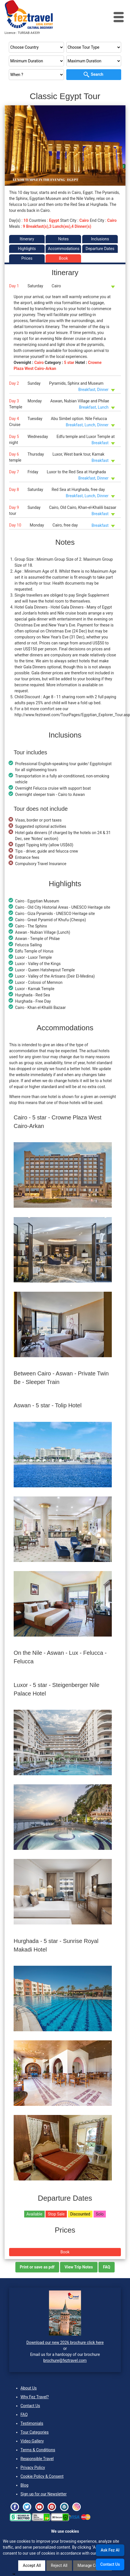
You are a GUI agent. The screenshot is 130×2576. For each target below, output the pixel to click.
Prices (26, 258)
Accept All (32, 2565)
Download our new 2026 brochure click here (65, 2342)
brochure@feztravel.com (64, 2360)
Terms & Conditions (37, 2450)
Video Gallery (32, 2441)
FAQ (24, 2414)
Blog (24, 2485)
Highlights (27, 248)
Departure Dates (100, 248)
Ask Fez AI (110, 2550)
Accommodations (63, 248)
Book (63, 258)
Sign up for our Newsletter (43, 2494)
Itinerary (27, 239)
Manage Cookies (92, 2565)
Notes (63, 239)
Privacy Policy (32, 2467)
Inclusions (100, 239)
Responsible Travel (37, 2458)
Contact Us (30, 2405)
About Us (28, 2388)
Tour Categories (34, 2432)
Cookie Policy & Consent (41, 2476)
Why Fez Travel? (34, 2397)
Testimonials (31, 2423)
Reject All (59, 2565)
